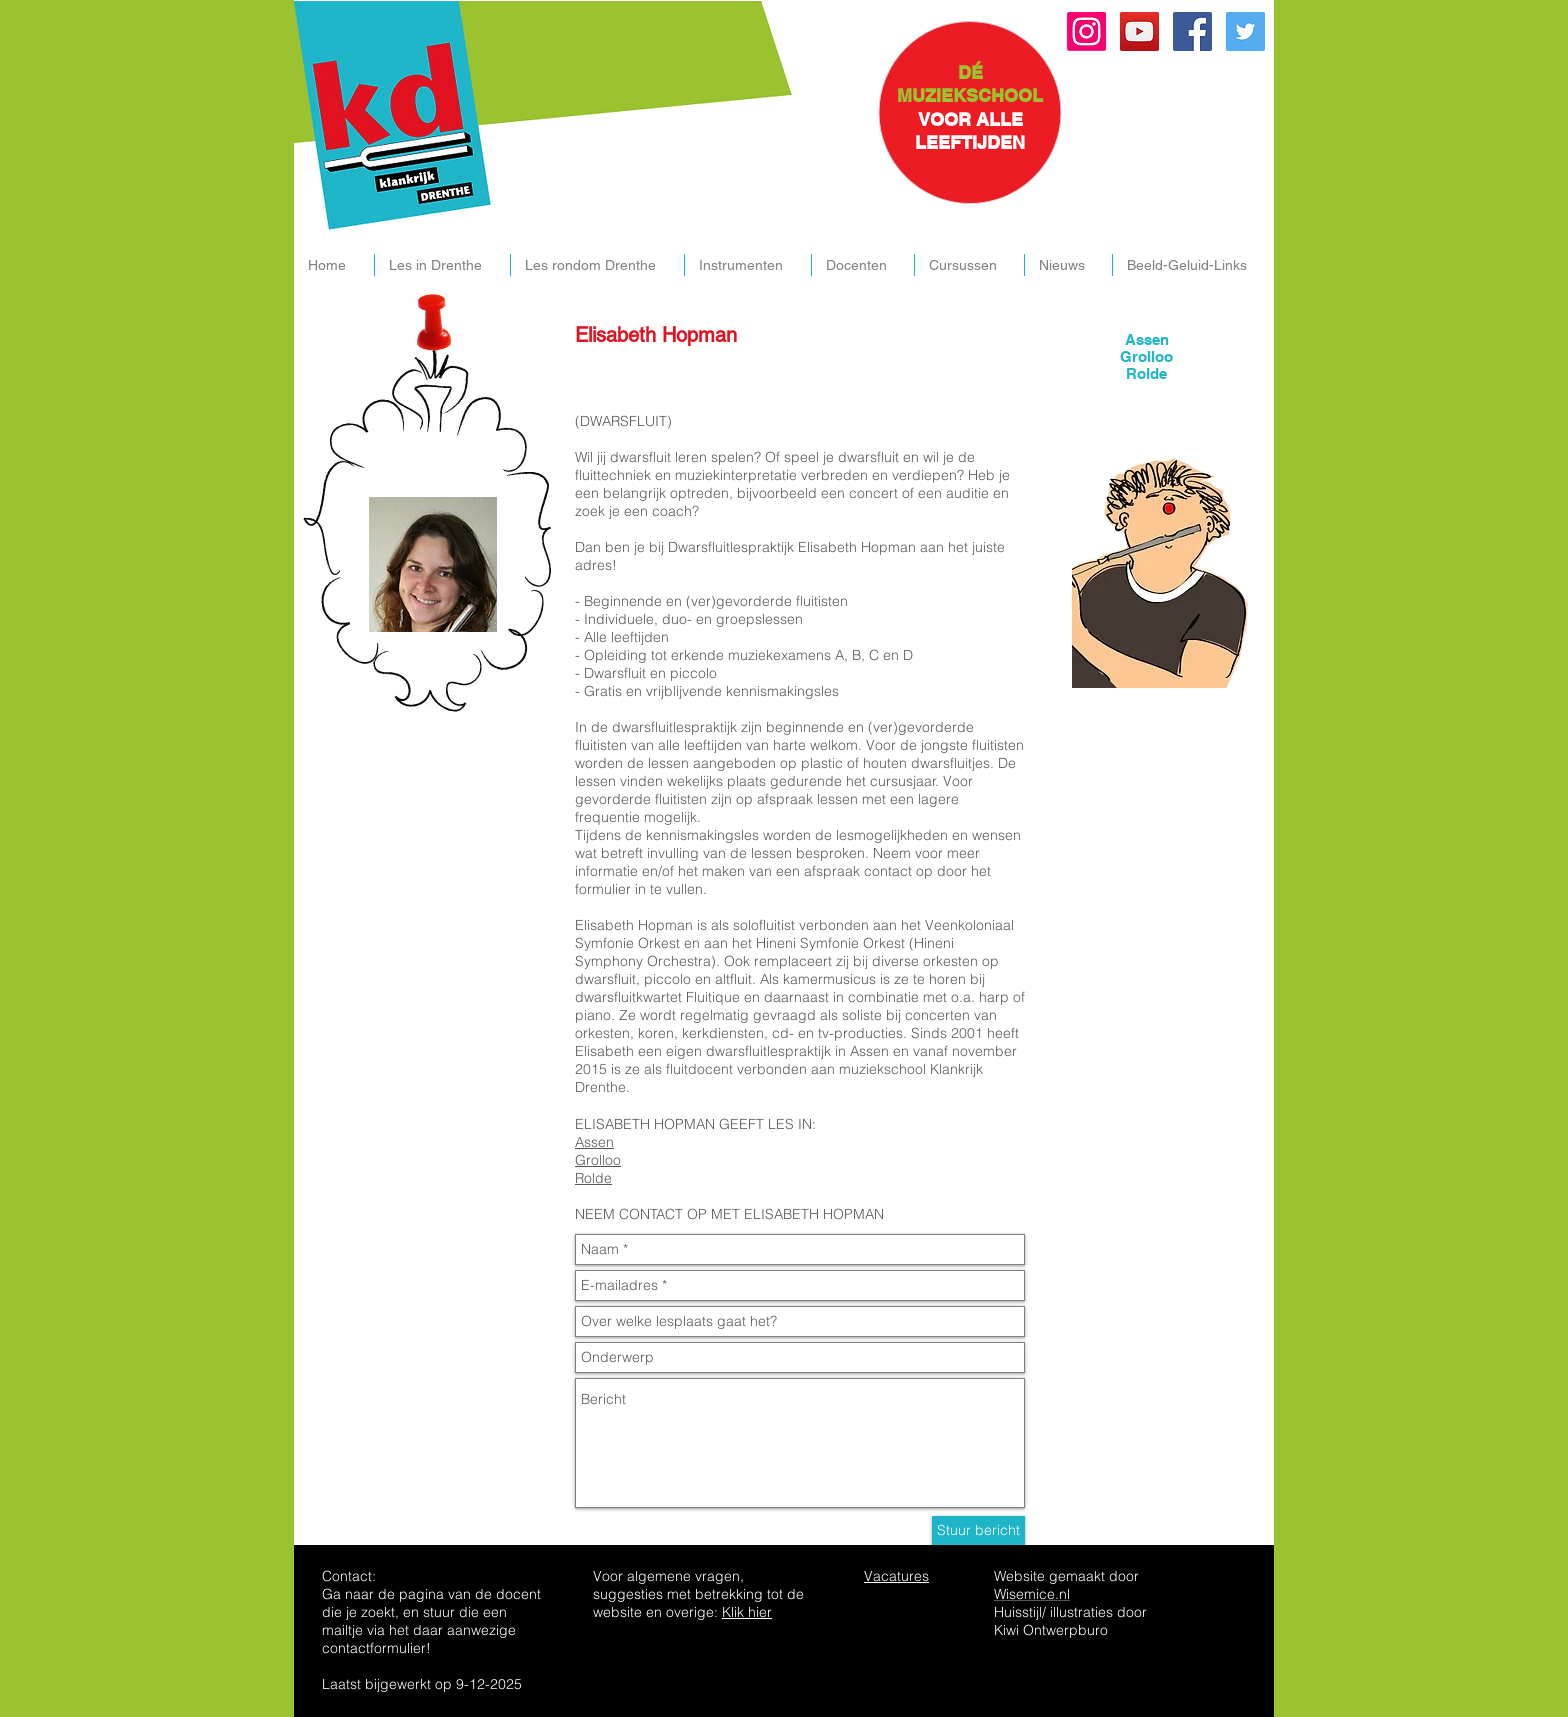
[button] (442, 265)
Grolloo (598, 1160)
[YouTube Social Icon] (1139, 31)
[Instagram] (1086, 31)
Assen (594, 1142)
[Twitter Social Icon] (1245, 31)
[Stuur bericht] (978, 1530)
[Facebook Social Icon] (1192, 31)
